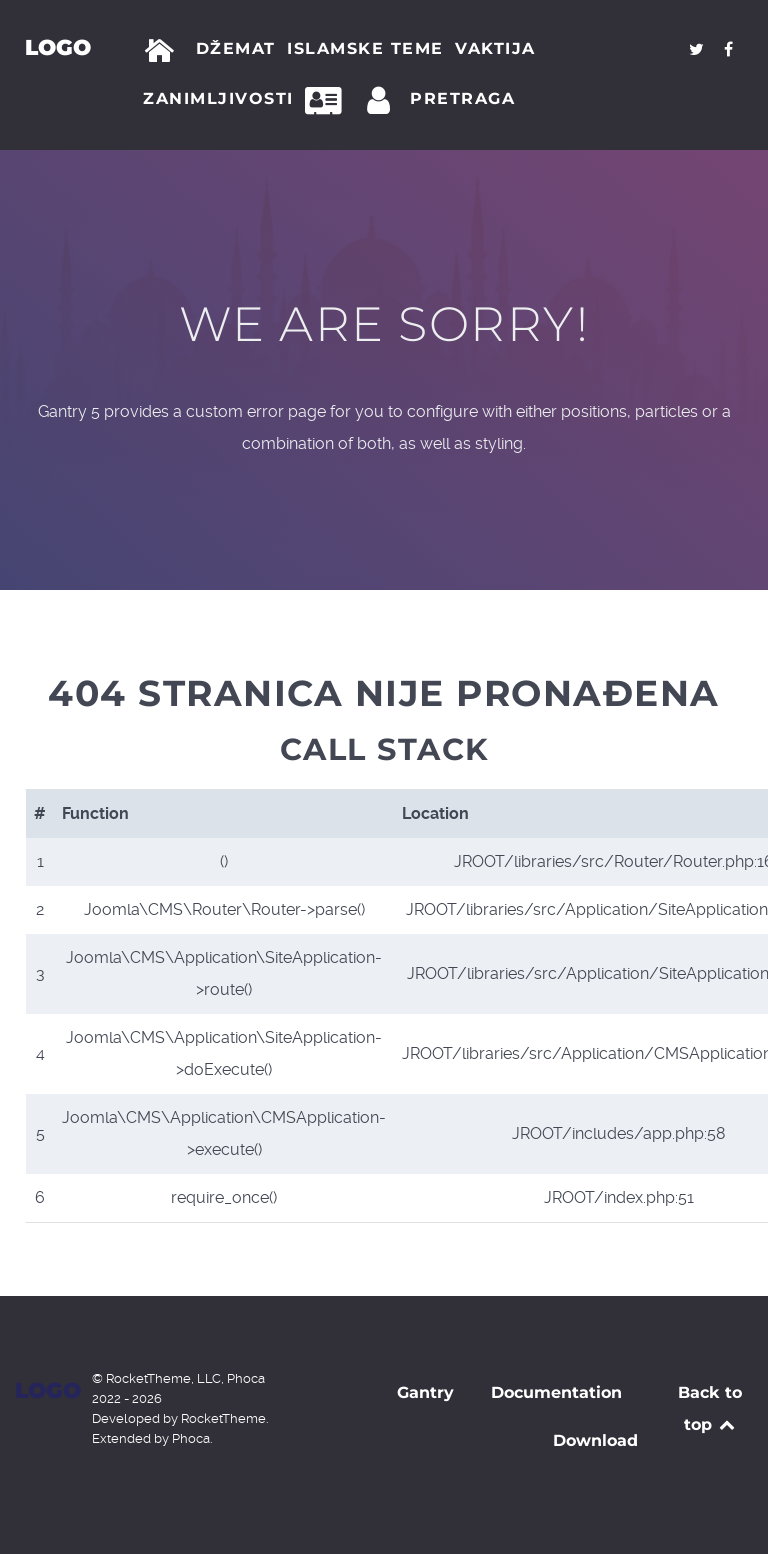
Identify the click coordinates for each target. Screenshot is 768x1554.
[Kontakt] (329, 101)
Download (595, 1440)
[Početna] (163, 51)
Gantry (425, 1392)
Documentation (556, 1392)
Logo (58, 47)
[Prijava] (382, 101)
